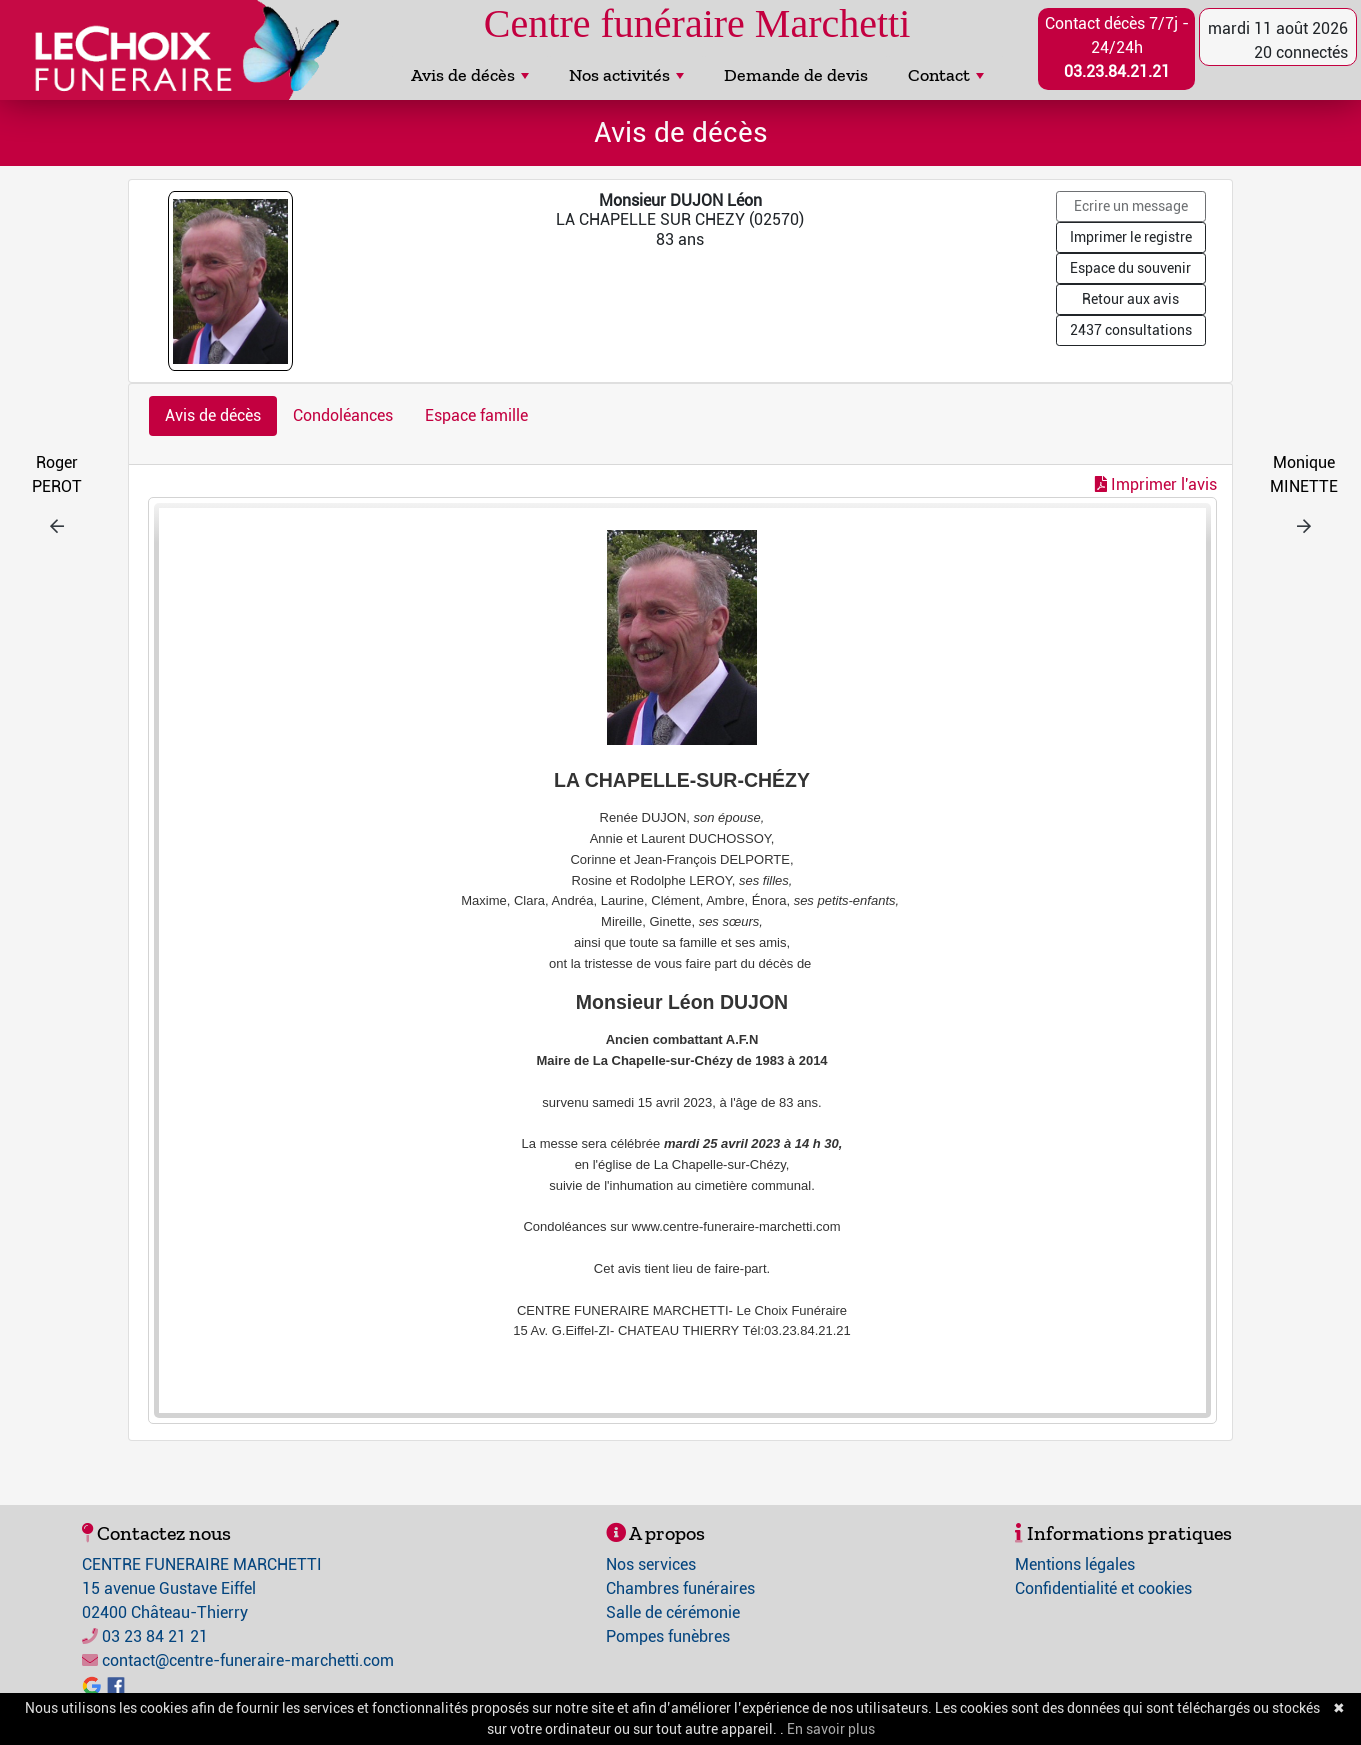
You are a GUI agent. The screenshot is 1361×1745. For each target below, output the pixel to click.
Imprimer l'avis (1156, 484)
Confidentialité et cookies (1103, 1588)
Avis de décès (470, 75)
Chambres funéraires (680, 1588)
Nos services (651, 1564)
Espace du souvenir (1130, 268)
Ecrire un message (1131, 206)
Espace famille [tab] (476, 415)
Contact (946, 75)
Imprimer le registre (1131, 237)
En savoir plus (831, 1729)
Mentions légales (1075, 1564)
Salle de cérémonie (673, 1612)
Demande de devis (796, 75)
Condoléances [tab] (343, 415)
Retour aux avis (1130, 299)
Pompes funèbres (668, 1636)
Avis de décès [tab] (213, 415)
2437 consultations (1131, 330)
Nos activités (626, 75)
